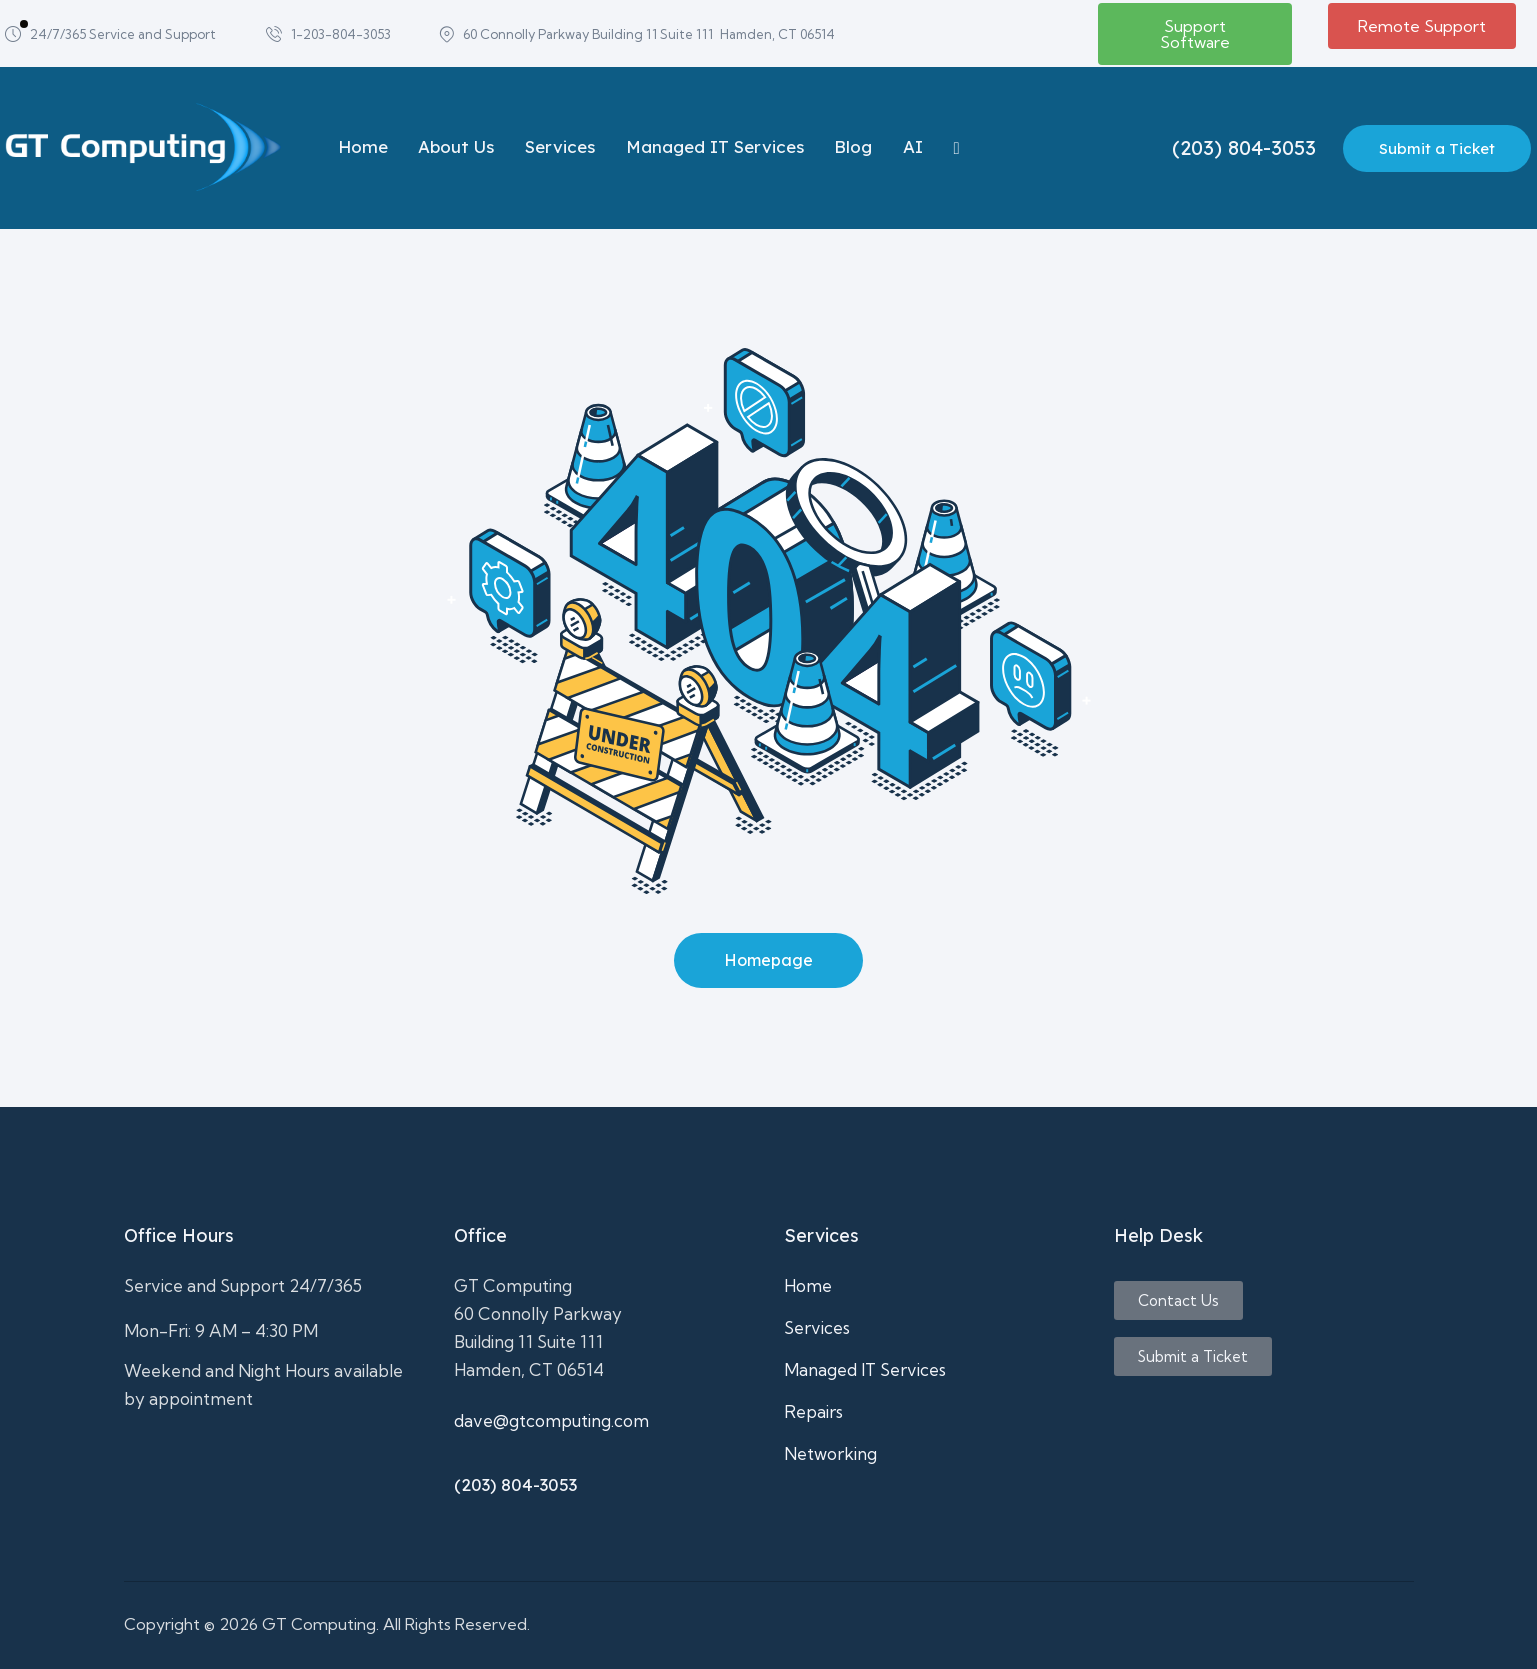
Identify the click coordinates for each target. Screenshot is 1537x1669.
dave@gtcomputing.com (551, 1420)
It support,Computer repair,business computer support (274, 1480)
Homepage (768, 960)
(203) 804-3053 (515, 1484)
